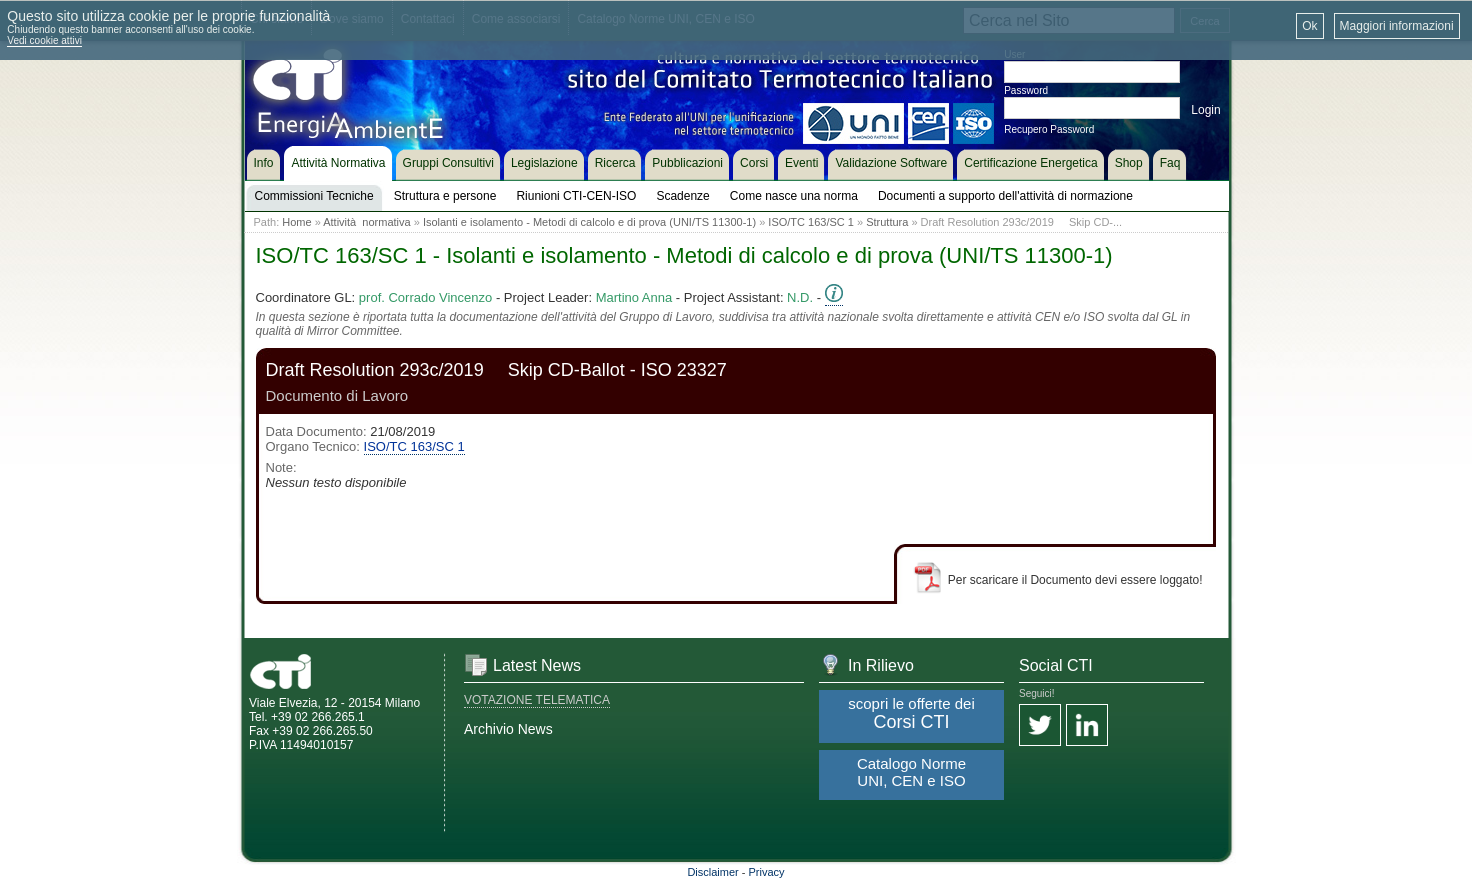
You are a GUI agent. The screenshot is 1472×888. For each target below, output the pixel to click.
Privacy (767, 872)
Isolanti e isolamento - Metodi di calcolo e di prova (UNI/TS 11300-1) (589, 222)
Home (296, 222)
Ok (1309, 26)
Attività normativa (366, 222)
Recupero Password (1049, 129)
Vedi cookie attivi (44, 40)
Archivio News (508, 729)
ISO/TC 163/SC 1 (811, 222)
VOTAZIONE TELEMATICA (537, 700)
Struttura (887, 222)
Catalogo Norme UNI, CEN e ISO (911, 772)
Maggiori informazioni (1397, 26)
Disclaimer (712, 872)
